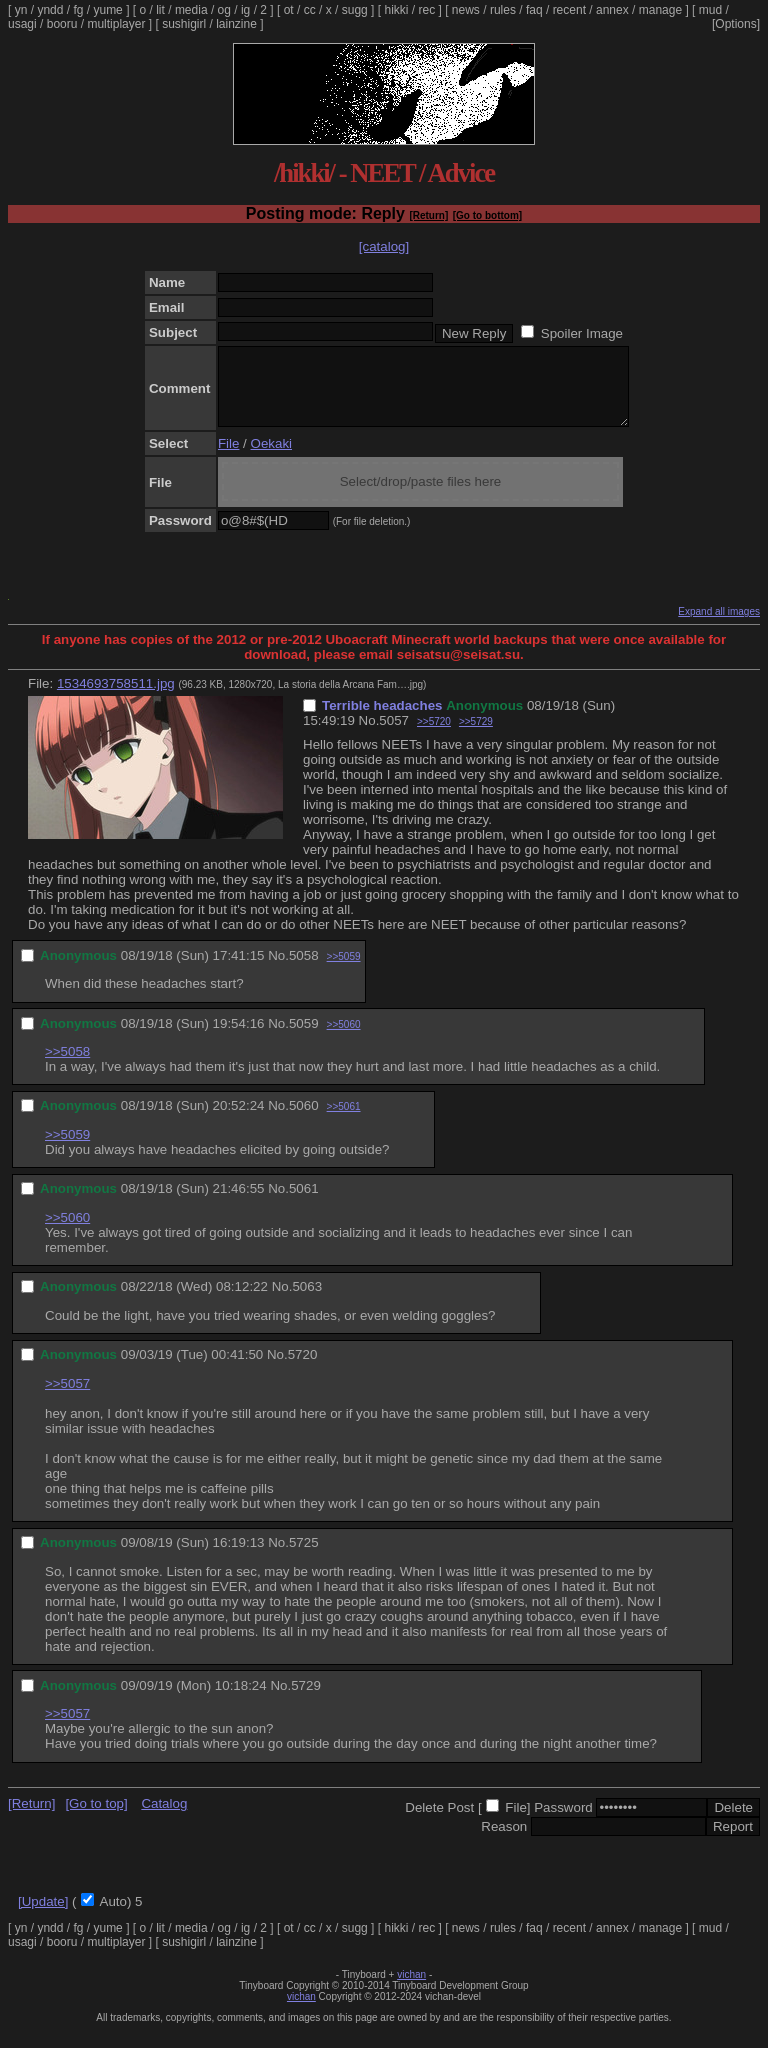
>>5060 (344, 1039)
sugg (355, 10)
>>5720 (434, 736)
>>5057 (67, 1398)
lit (160, 10)
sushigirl (184, 24)
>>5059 (344, 971)
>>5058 (67, 1066)
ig (245, 10)
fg (78, 10)
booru (62, 24)
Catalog (164, 1818)
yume (107, 10)
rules (503, 10)
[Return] (428, 215)
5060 (304, 1120)
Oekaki (271, 458)
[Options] (736, 24)
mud (710, 10)
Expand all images (719, 626)
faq (534, 10)
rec (427, 10)
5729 (306, 1700)
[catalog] (384, 246)
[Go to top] (96, 1818)
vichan (411, 1989)
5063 (307, 1301)
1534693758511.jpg (116, 698)
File (228, 458)
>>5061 (344, 1121)
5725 (304, 1557)
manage (660, 10)
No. (369, 735)
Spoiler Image (582, 333)
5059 (304, 1038)
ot (289, 10)
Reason (504, 1841)
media (191, 10)
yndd (50, 10)
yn (21, 10)
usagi (22, 24)
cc (310, 10)
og (224, 10)
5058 (304, 970)
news (466, 10)
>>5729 (476, 736)
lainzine (236, 24)
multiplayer (116, 24)
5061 (304, 1203)
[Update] (43, 1916)
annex (612, 10)
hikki (396, 10)
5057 (394, 735)
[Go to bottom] (487, 215)
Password (563, 1822)
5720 (303, 1369)
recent (569, 10)
